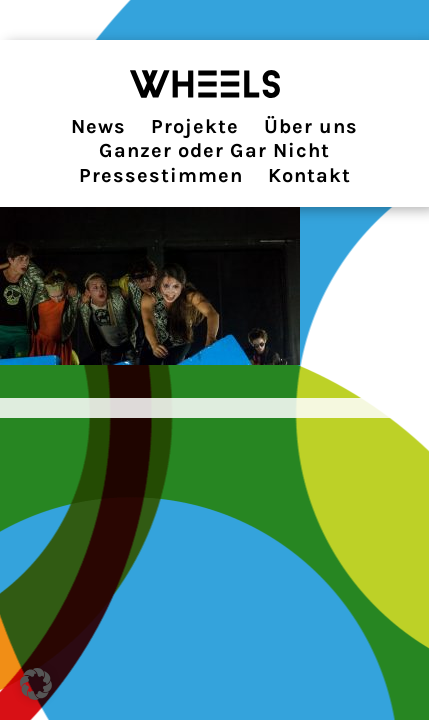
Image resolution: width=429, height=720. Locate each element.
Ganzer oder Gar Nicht (214, 150)
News (98, 126)
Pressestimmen (161, 175)
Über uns (311, 126)
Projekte (195, 126)
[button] (36, 684)
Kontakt (309, 175)
